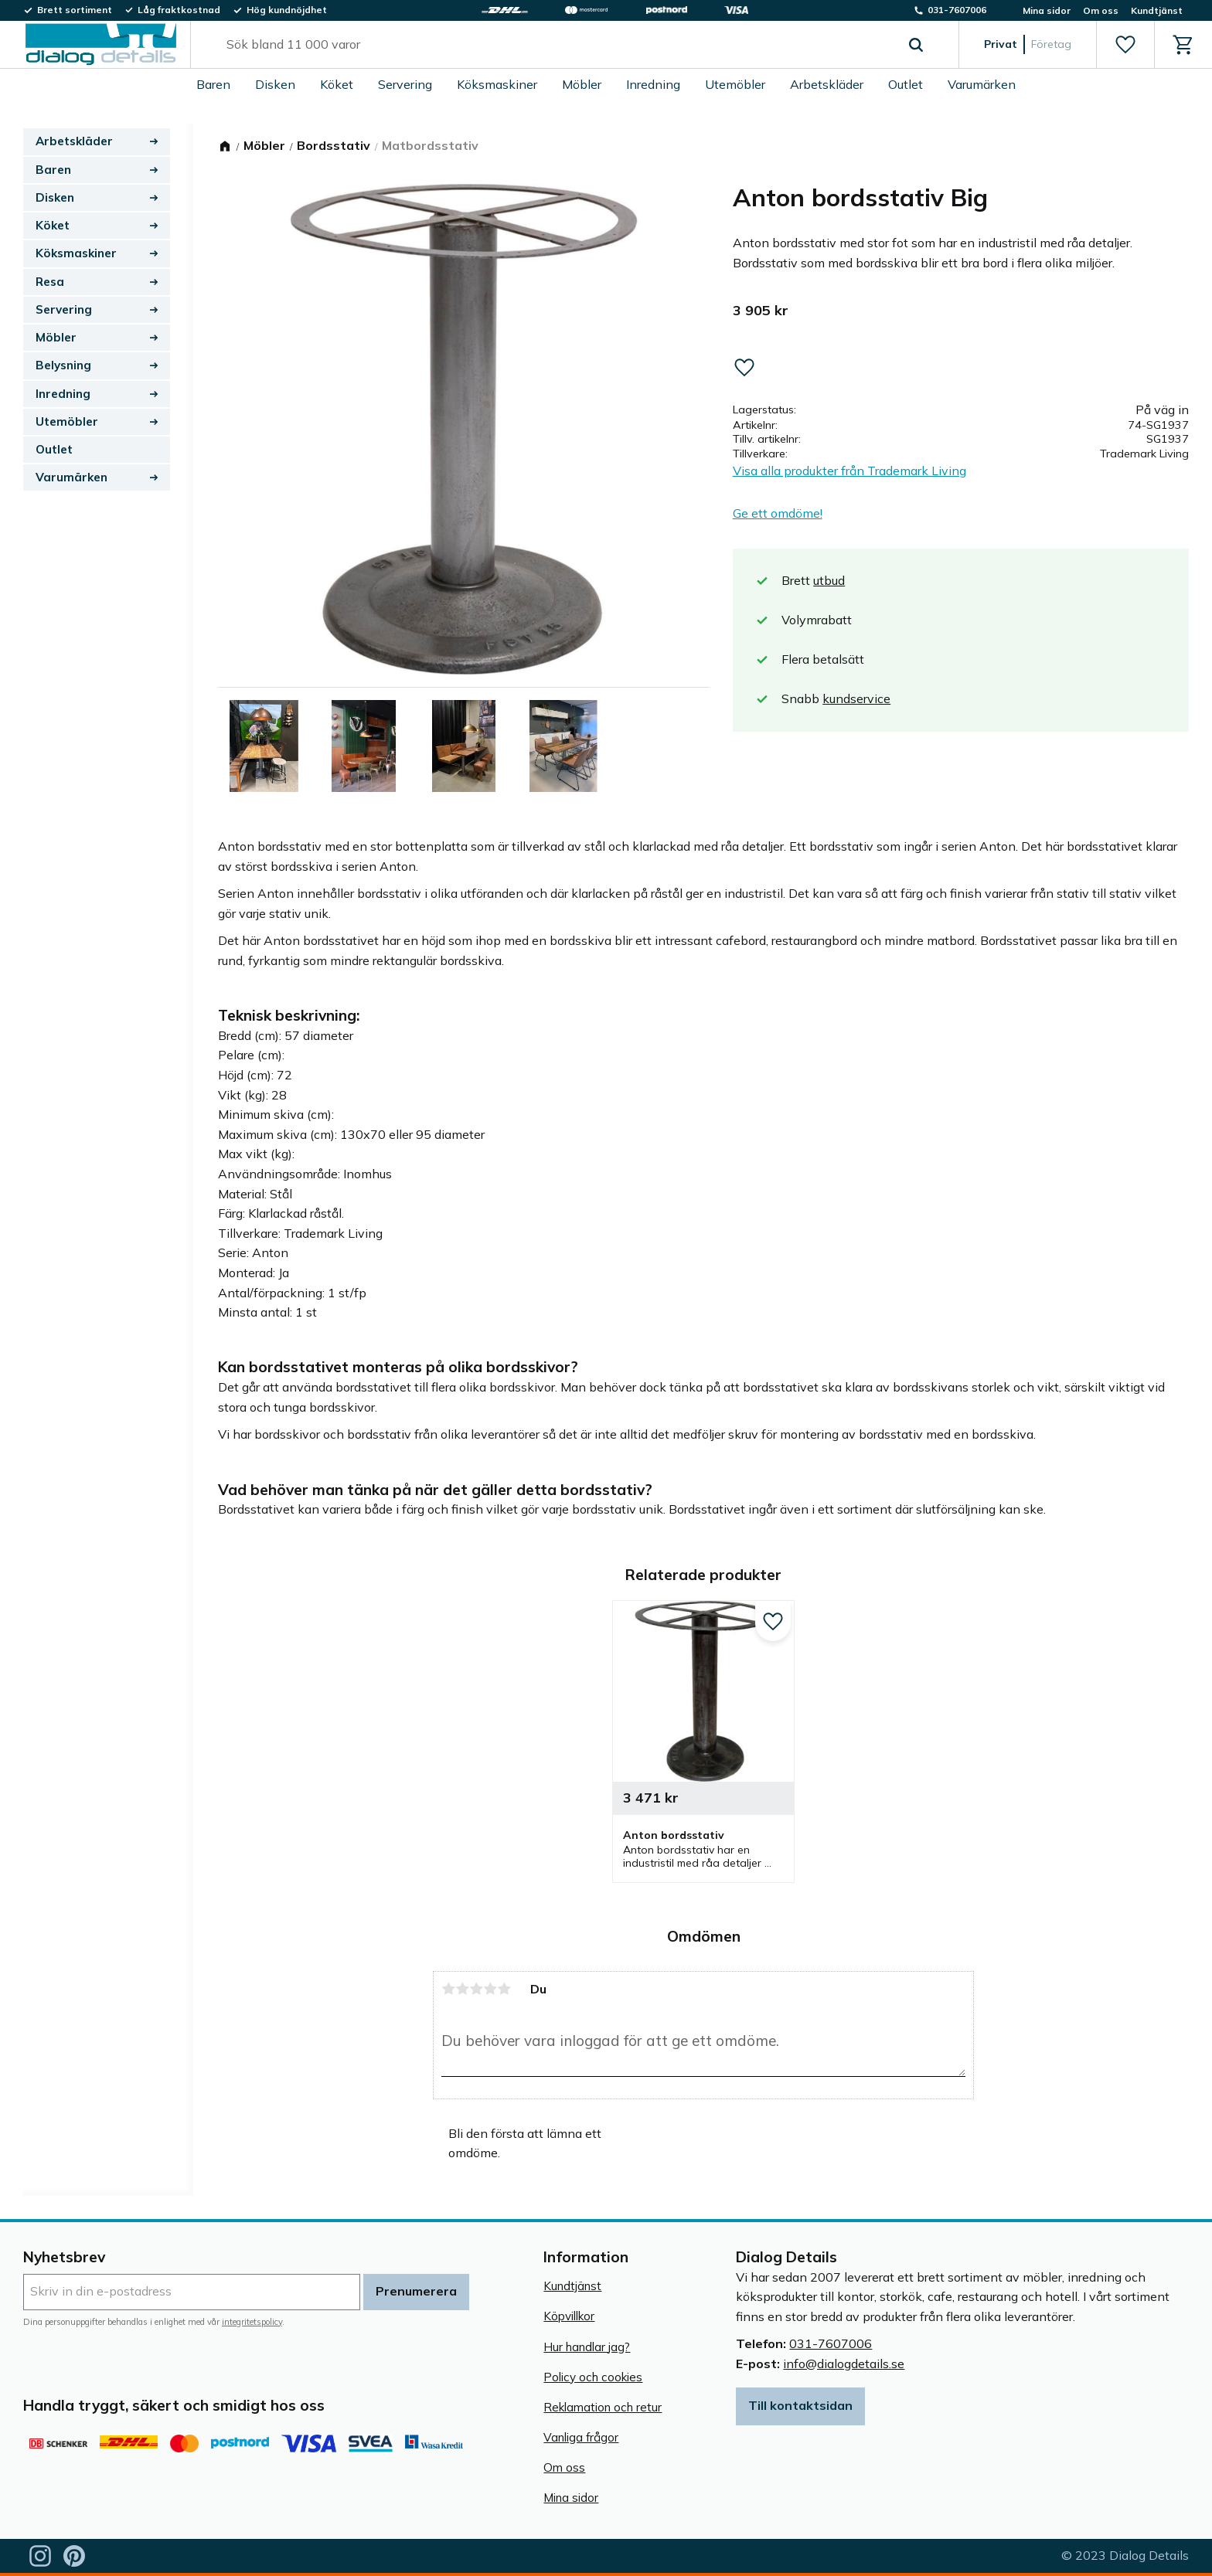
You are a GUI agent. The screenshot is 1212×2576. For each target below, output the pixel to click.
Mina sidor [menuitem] (1047, 10)
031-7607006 (830, 2343)
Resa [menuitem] (50, 281)
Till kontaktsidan (800, 2405)
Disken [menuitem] (275, 84)
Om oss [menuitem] (1100, 10)
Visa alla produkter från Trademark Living (849, 470)
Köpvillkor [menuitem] (568, 2316)
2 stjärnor (462, 1989)
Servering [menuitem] (405, 84)
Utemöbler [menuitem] (735, 84)
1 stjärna (448, 1989)
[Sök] (916, 45)
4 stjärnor (490, 1989)
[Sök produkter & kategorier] (557, 45)
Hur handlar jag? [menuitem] (586, 2347)
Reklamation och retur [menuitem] (602, 2407)
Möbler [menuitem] (581, 84)
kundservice (856, 698)
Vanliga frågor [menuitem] (580, 2437)
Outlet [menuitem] (905, 84)
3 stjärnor (476, 1989)
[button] (1125, 45)
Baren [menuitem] (213, 84)
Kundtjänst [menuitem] (1157, 10)
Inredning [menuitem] (653, 84)
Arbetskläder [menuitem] (826, 84)
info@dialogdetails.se (843, 2363)
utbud (829, 580)
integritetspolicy (252, 2321)
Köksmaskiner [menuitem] (497, 84)
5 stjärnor (504, 1989)
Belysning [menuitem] (63, 365)
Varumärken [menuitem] (982, 84)
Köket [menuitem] (336, 84)
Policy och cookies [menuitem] (592, 2377)
